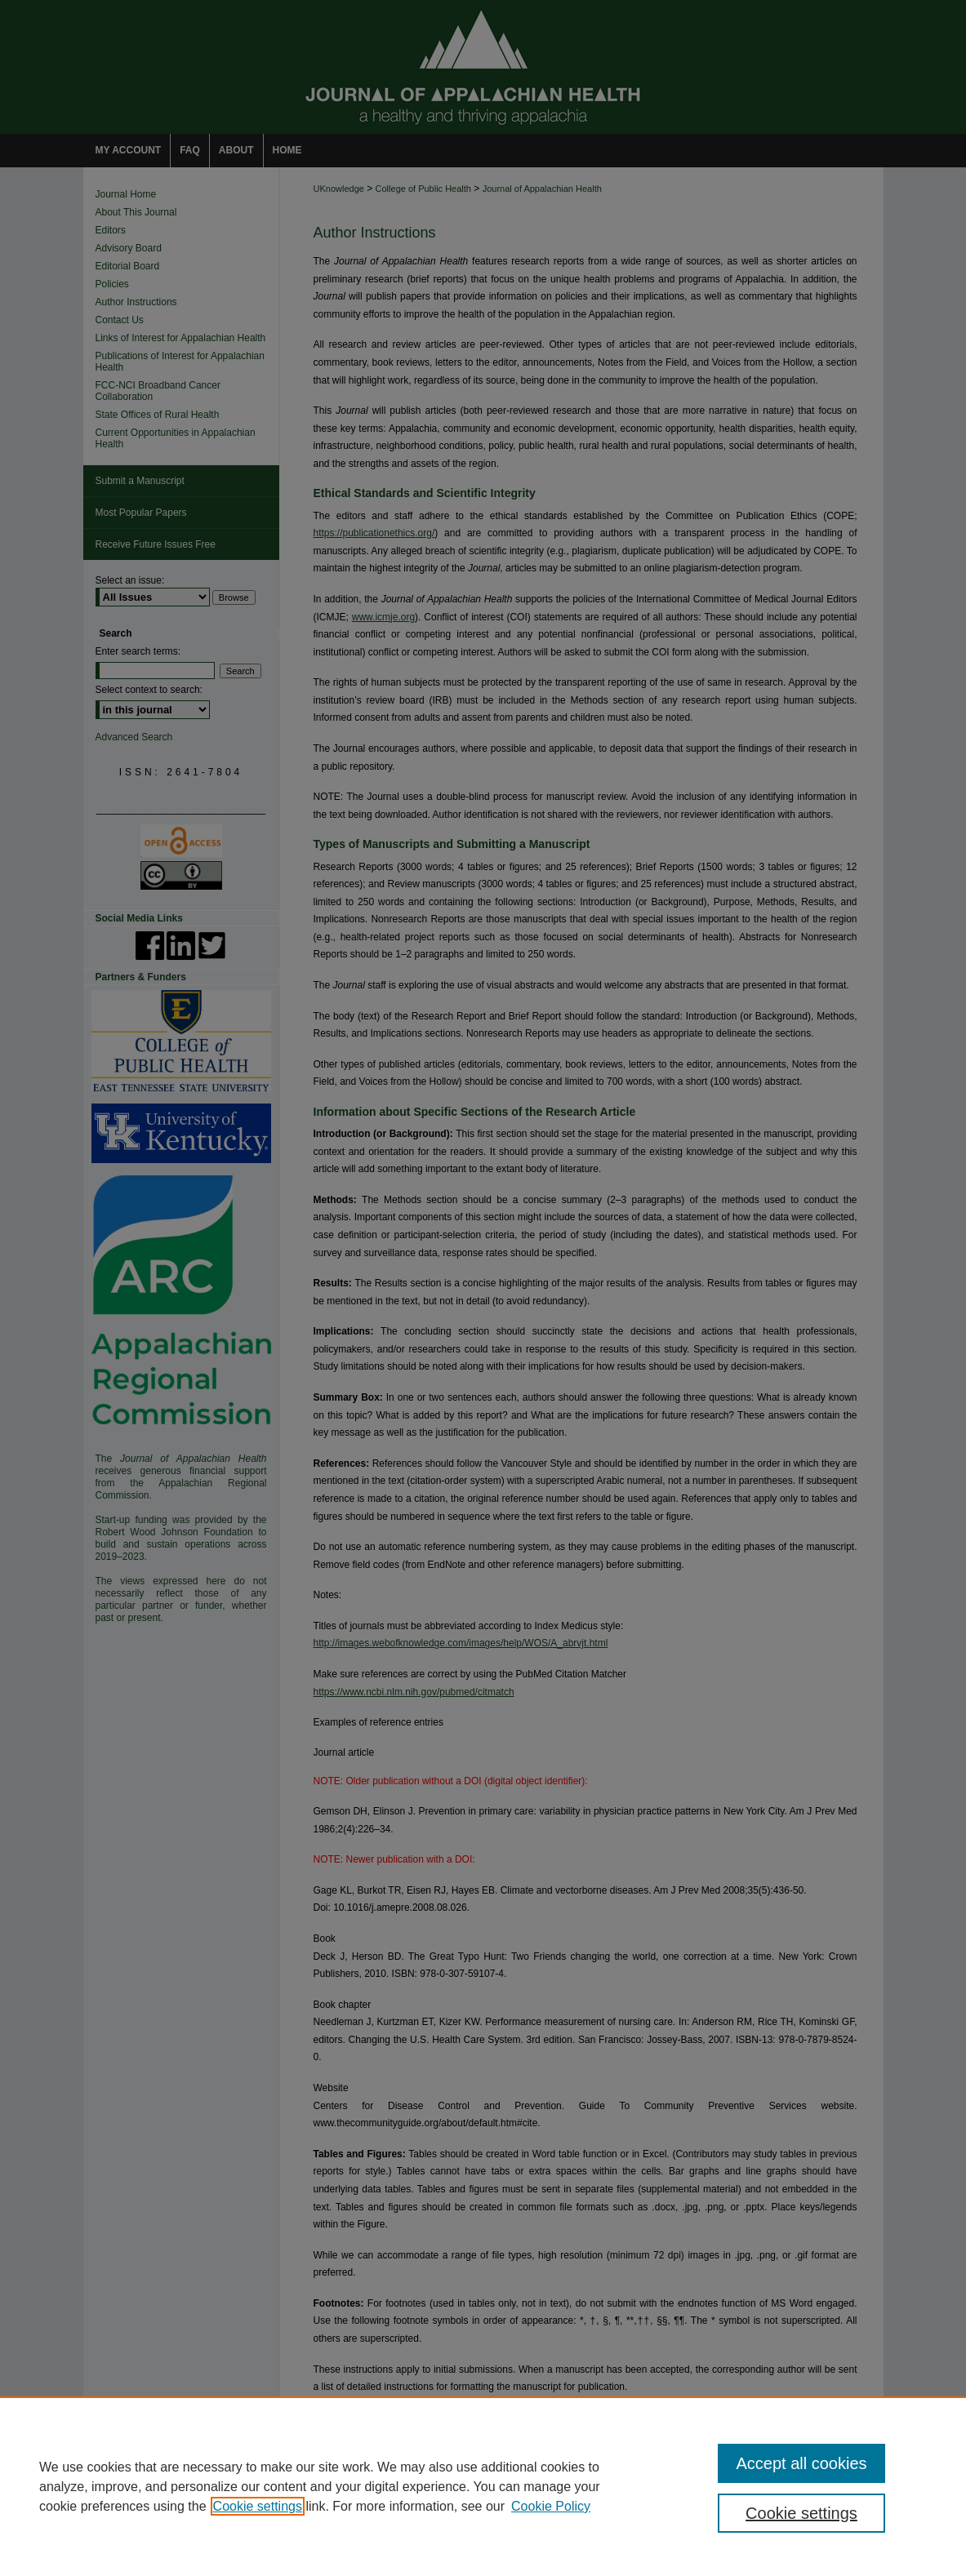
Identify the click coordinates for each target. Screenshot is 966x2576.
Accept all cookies (801, 2463)
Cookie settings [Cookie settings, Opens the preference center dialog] (801, 2513)
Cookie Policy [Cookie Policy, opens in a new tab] (550, 2506)
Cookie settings (257, 2506)
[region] (483, 2486)
